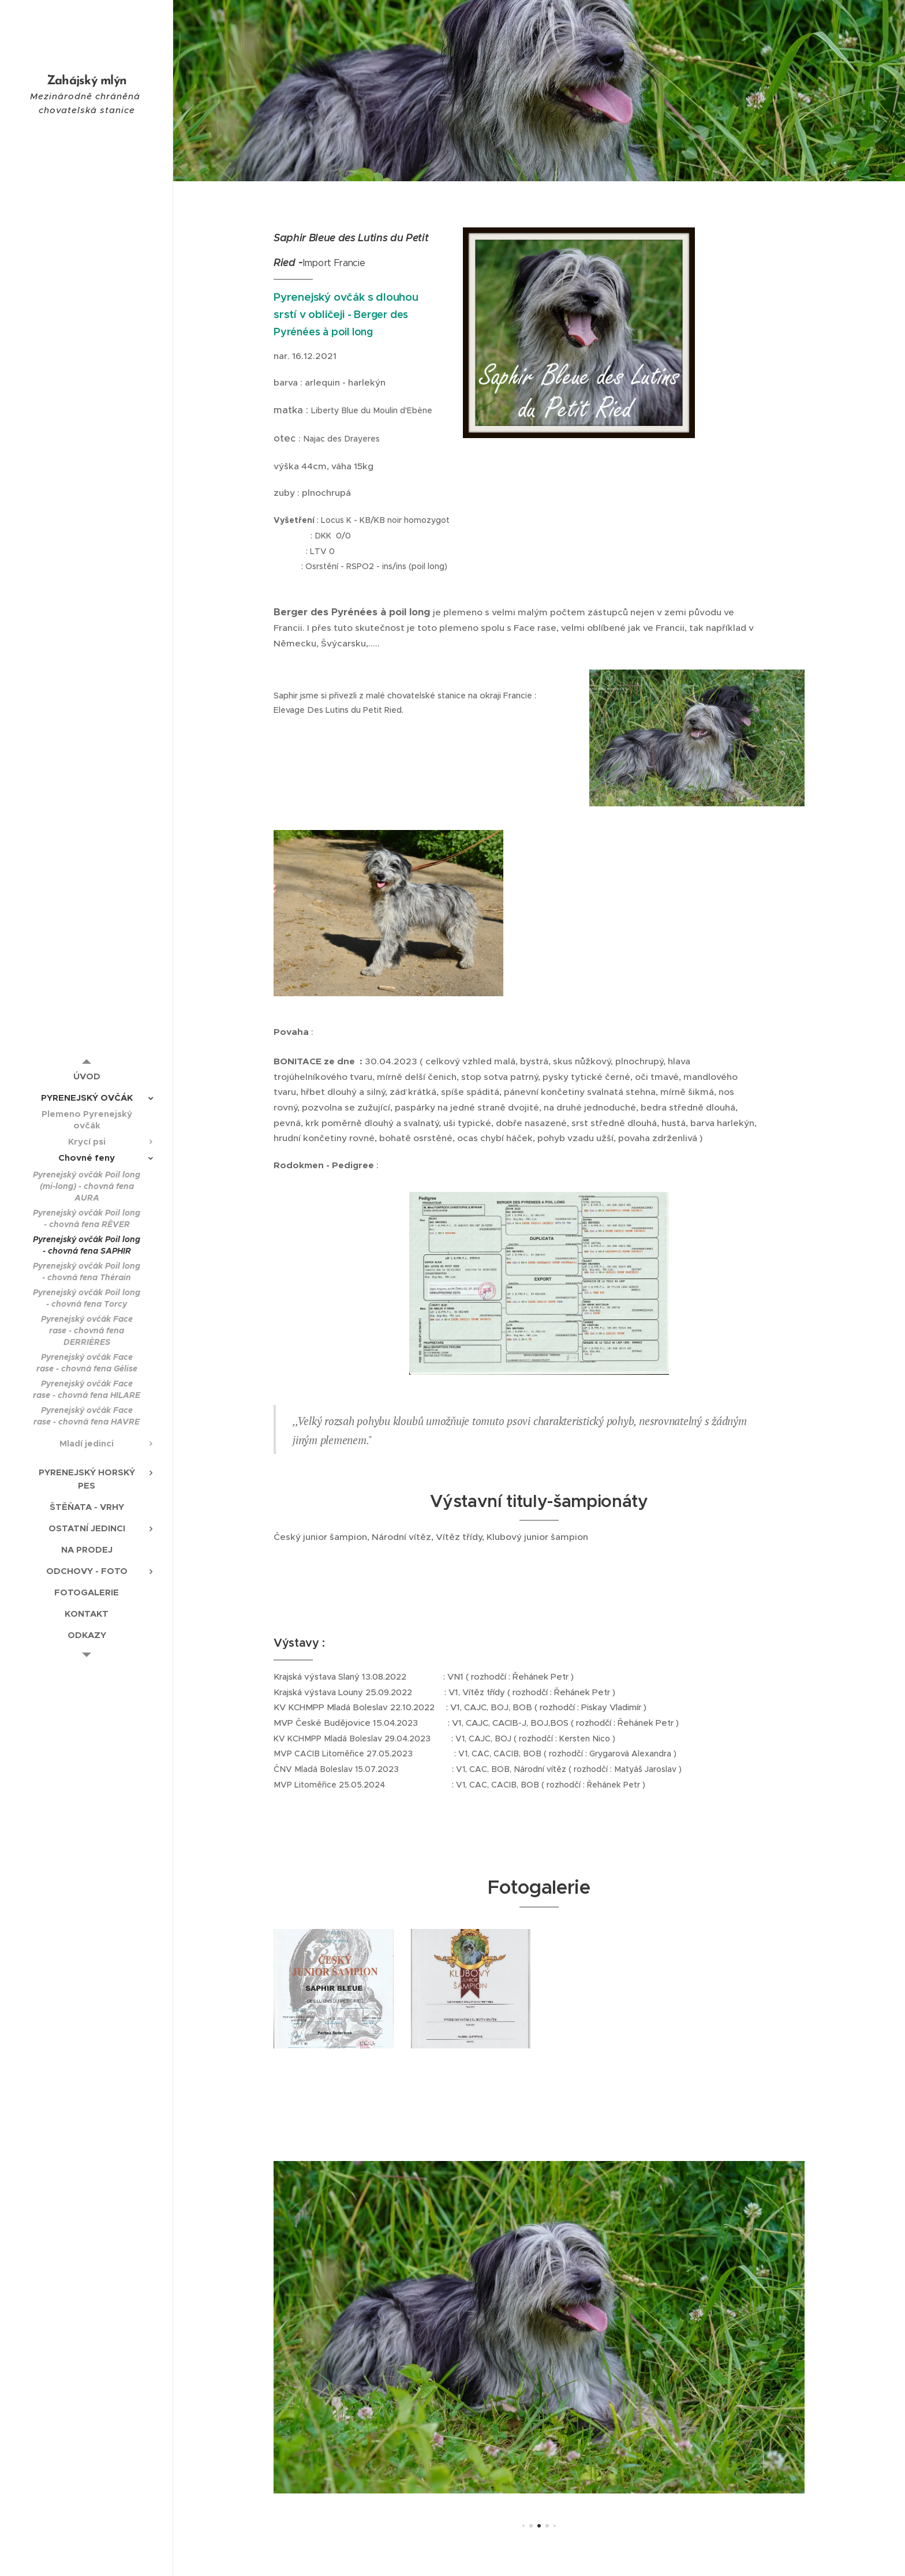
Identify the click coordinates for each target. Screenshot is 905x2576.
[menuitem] (86, 1076)
